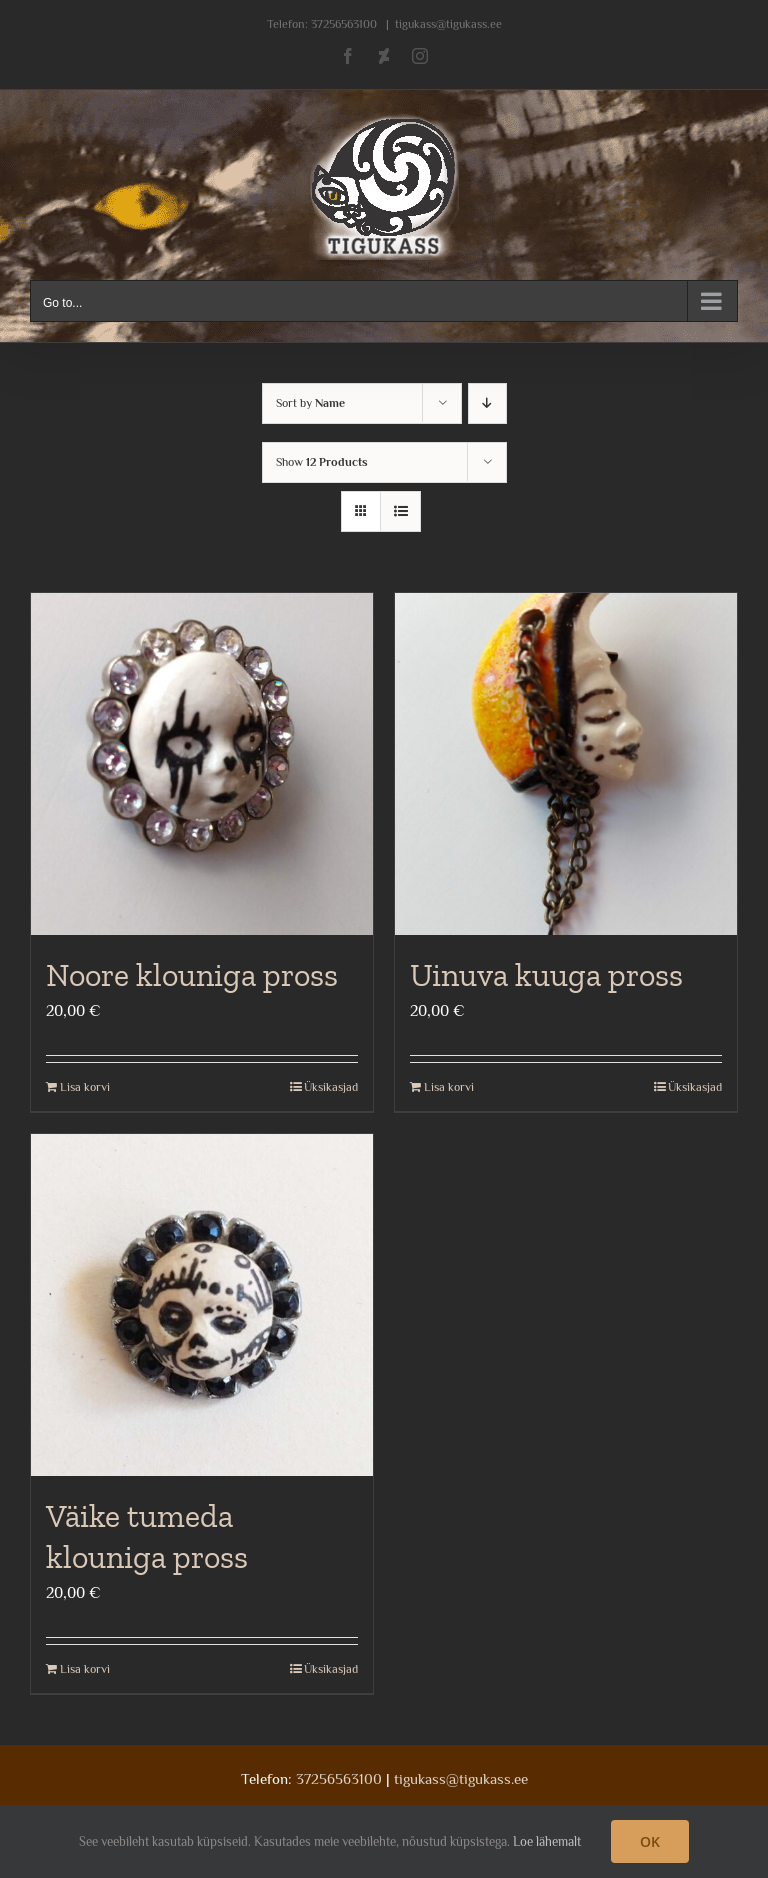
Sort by (310, 403)
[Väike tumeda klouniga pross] (202, 1305)
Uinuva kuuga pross (546, 975)
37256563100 (344, 24)
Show (322, 462)
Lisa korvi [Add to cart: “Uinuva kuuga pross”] (449, 1087)
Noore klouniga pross (192, 975)
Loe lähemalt (547, 1841)
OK (650, 1841)
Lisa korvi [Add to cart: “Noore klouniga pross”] (85, 1087)
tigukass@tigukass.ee (448, 24)
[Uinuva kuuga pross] (566, 764)
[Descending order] (487, 403)
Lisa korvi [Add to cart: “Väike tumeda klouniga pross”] (85, 1669)
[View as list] (400, 511)
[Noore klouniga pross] (202, 764)
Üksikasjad (331, 1087)
